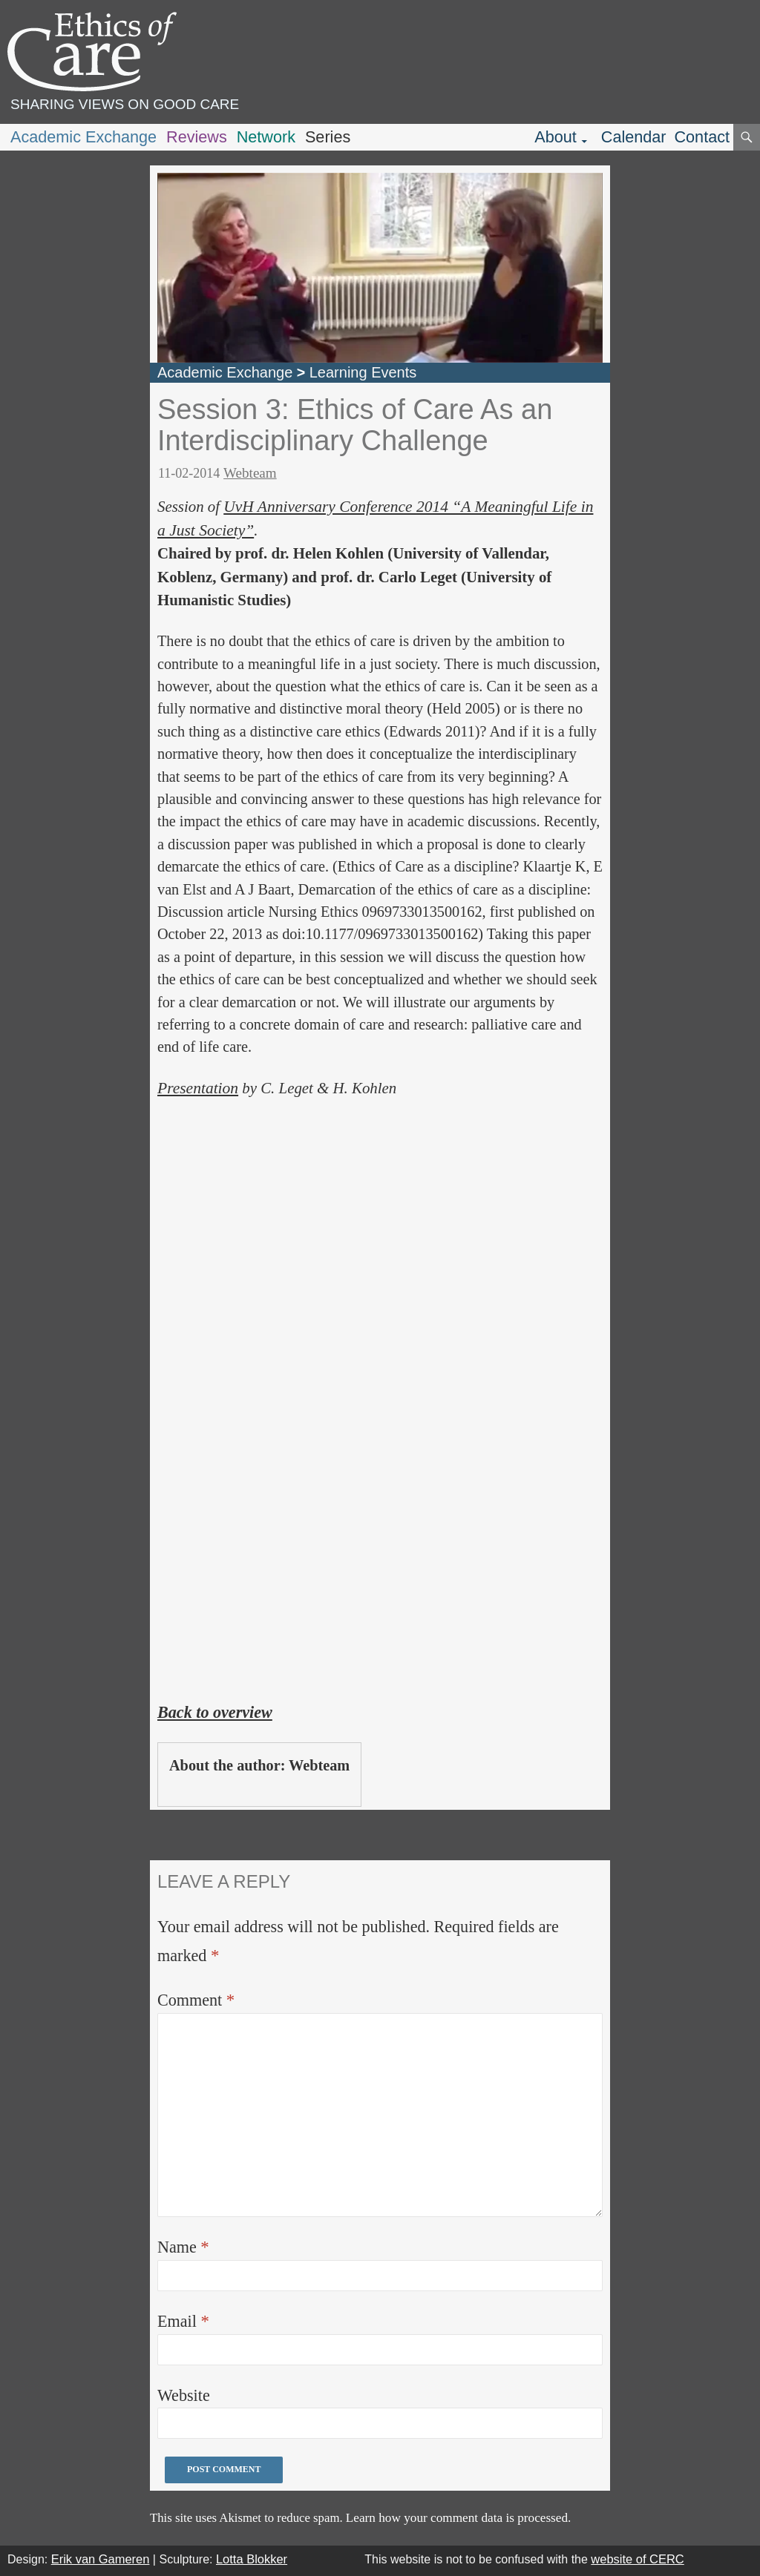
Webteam (250, 473)
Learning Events (363, 372)
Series (327, 137)
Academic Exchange (83, 137)
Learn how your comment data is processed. (458, 2518)
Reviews (196, 137)
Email (183, 2321)
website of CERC (637, 2559)
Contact (702, 137)
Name (183, 2247)
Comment (196, 2000)
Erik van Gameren (100, 2559)
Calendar (633, 137)
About (555, 137)
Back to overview (214, 1712)
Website (183, 2395)
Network (266, 137)
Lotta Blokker (251, 2559)
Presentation (197, 1088)
